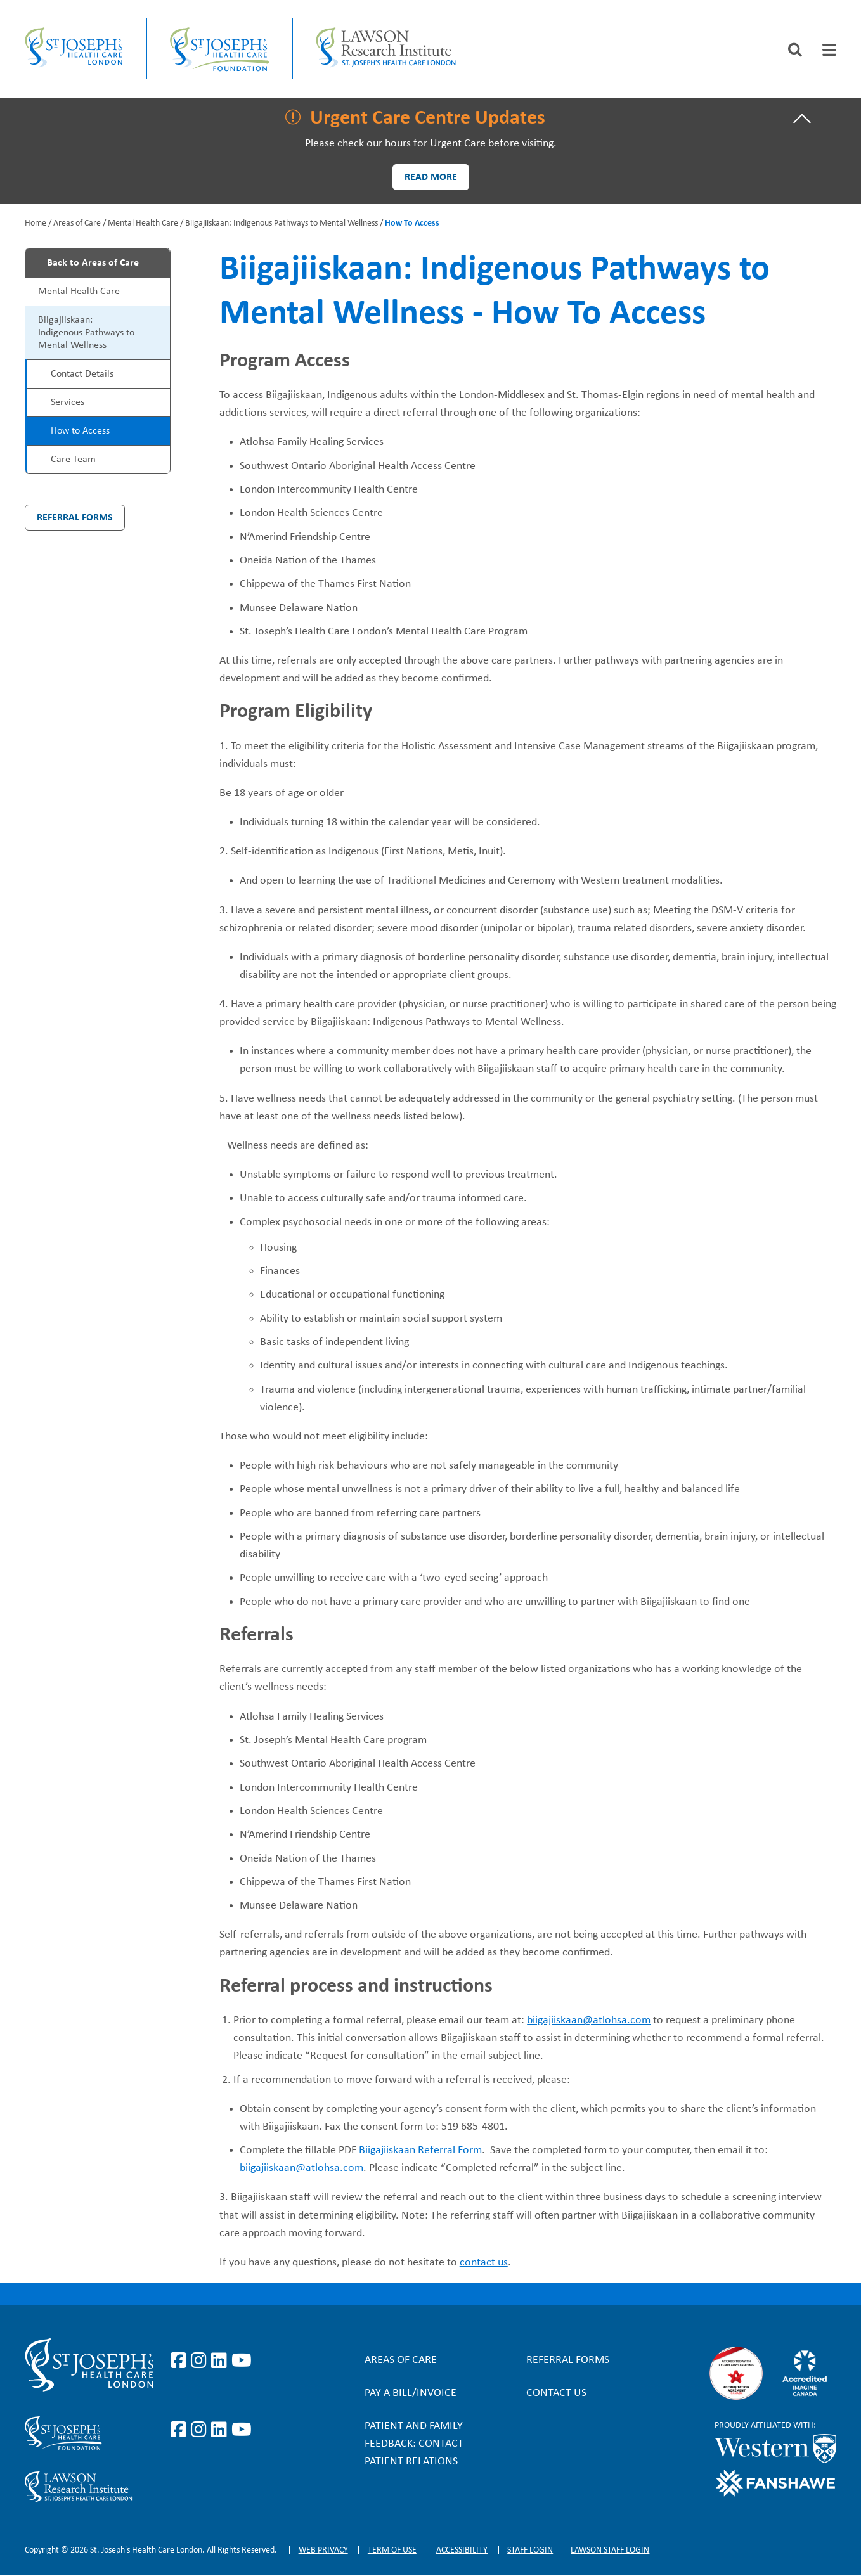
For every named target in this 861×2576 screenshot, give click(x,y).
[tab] (829, 50)
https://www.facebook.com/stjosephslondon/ (181, 2361)
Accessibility (462, 2550)
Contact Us (556, 2393)
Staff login (530, 2550)
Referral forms (567, 2360)
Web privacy (323, 2550)
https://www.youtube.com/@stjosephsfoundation (241, 2430)
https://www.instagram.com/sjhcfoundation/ (201, 2430)
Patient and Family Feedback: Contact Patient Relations (414, 2444)
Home (35, 223)
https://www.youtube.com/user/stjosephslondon (241, 2361)
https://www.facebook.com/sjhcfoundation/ (181, 2430)
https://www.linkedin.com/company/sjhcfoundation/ (221, 2430)
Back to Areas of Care (93, 263)
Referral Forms (75, 518)
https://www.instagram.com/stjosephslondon (201, 2361)
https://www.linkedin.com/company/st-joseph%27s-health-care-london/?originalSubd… (221, 2361)
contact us (484, 2263)
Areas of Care (77, 223)
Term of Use (392, 2550)
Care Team (73, 459)
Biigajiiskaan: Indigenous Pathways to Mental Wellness (281, 223)
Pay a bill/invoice (410, 2393)
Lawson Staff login (610, 2550)
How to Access (80, 431)
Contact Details (82, 374)
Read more (431, 177)
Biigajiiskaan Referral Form (420, 2150)
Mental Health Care (143, 223)
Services (67, 402)
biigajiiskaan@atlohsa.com (589, 2020)
